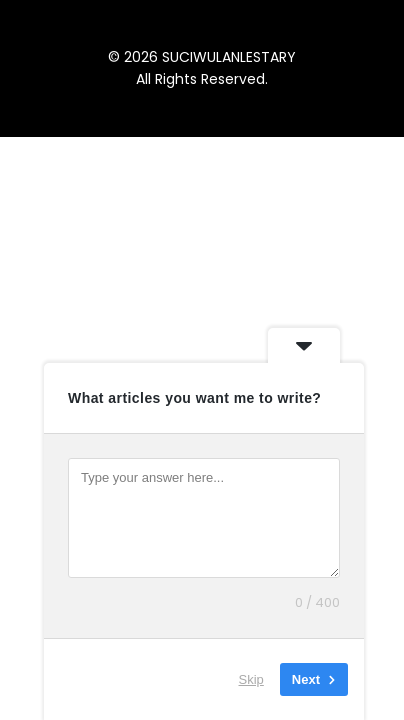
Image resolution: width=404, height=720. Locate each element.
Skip (251, 679)
